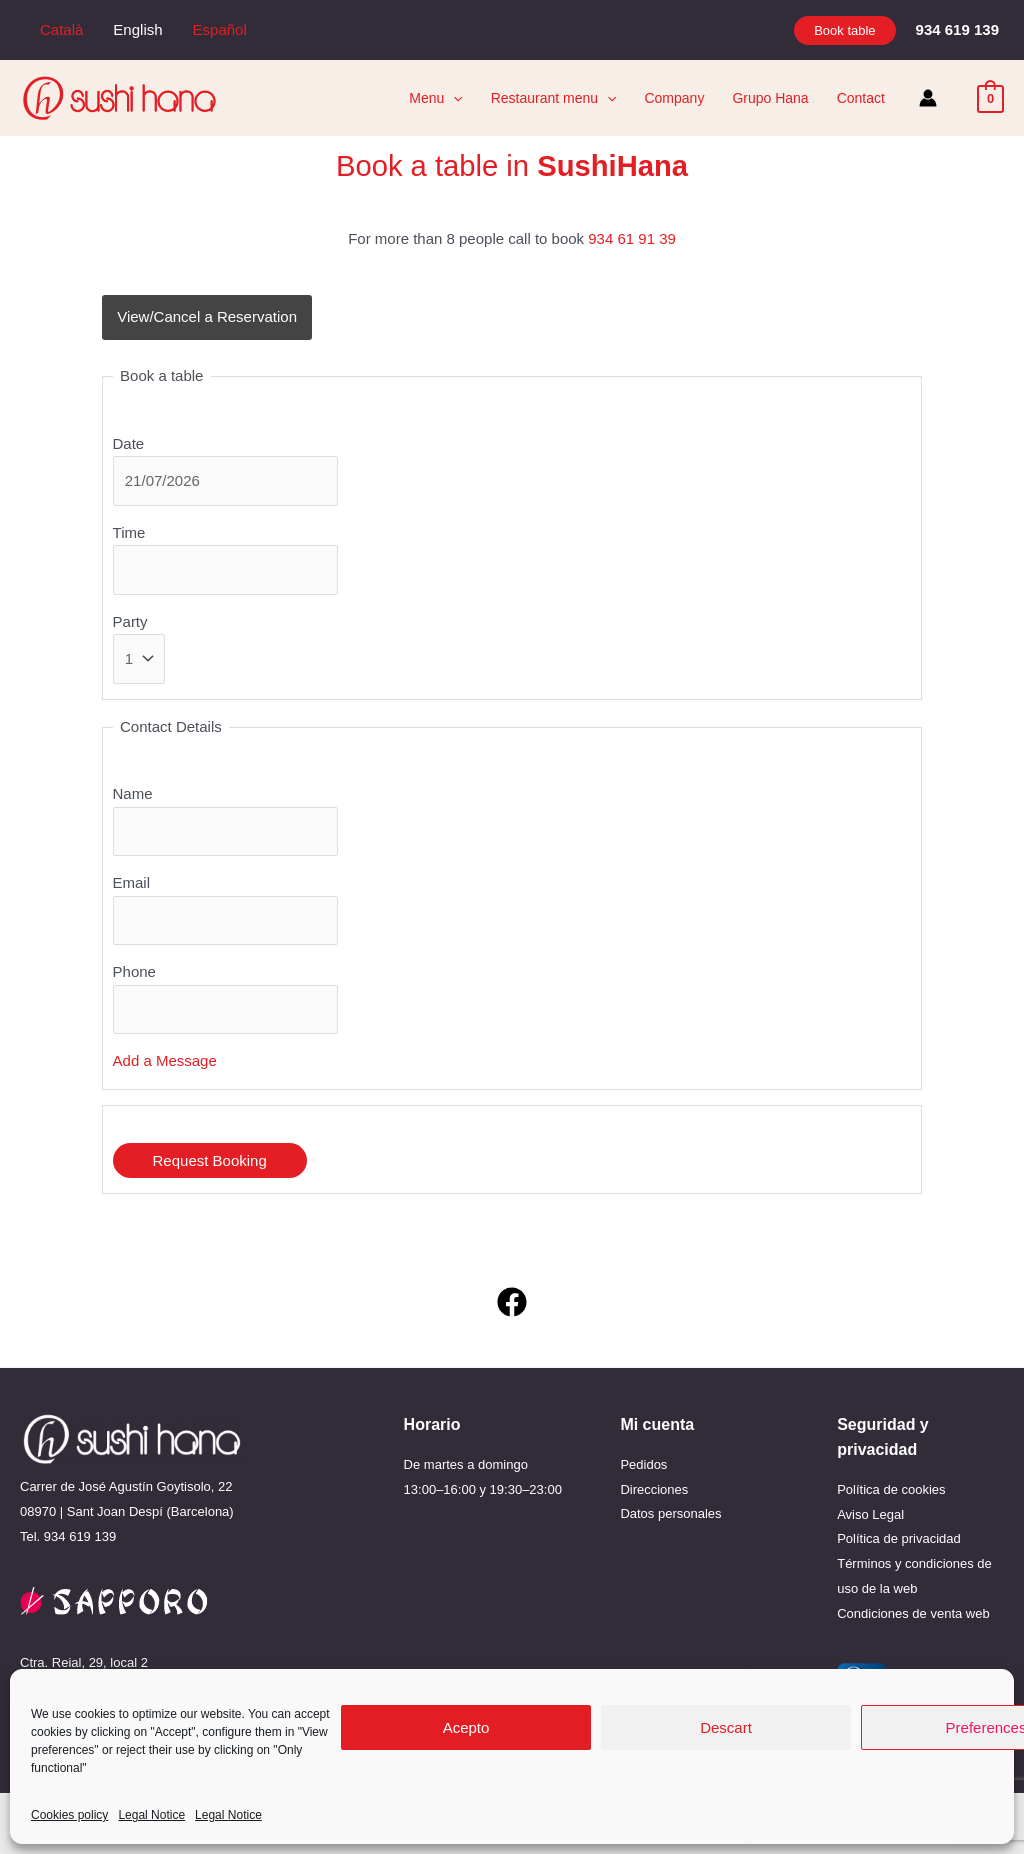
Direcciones (654, 1489)
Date (129, 443)
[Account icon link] (928, 98)
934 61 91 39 (632, 238)
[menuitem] (61, 30)
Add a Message (165, 1060)
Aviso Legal (870, 1514)
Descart (726, 1727)
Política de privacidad (899, 1538)
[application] (453, 98)
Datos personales (670, 1513)
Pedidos (643, 1464)
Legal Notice (151, 1815)
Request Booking (210, 1160)
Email (132, 882)
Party (130, 621)
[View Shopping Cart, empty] (990, 97)
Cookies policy (69, 1815)
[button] (844, 30)
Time (129, 532)
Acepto (466, 1727)
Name (133, 793)
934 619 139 (80, 1536)
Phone (134, 971)
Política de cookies (891, 1489)
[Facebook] (512, 1302)
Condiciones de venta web (913, 1613)
